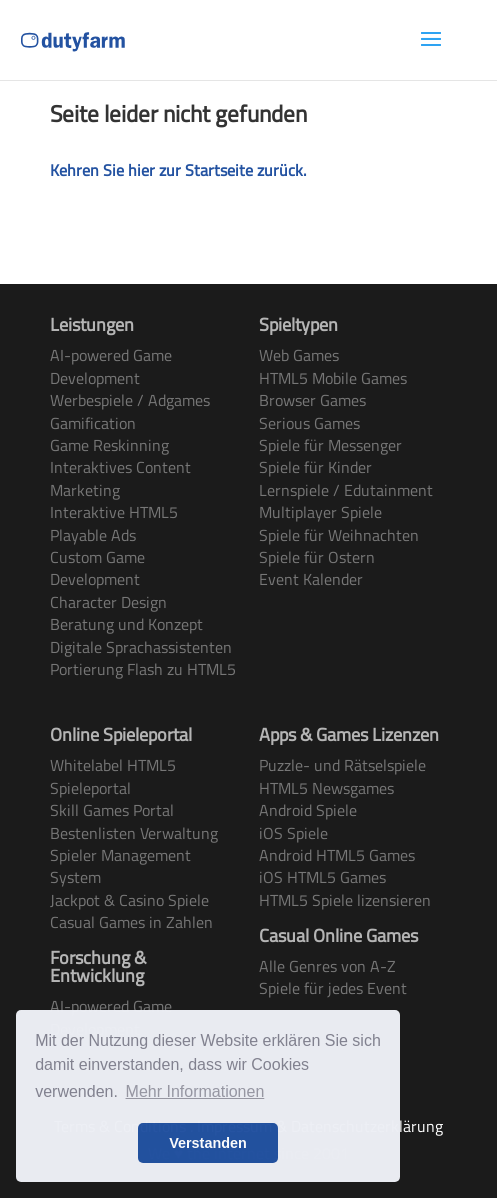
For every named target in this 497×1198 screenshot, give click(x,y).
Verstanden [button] (208, 1143)
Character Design (108, 602)
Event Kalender (311, 579)
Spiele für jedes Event (333, 988)
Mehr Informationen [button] (195, 1091)
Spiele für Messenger (330, 445)
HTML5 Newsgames (326, 788)
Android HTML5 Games (337, 855)
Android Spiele (308, 810)
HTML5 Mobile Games (333, 378)
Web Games (299, 355)
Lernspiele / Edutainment (346, 490)
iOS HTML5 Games (322, 877)
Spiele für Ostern (317, 557)
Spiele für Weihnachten (339, 535)
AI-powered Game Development (111, 366)
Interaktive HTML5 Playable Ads (114, 523)
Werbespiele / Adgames (130, 400)
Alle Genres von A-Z (327, 966)
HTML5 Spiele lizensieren (345, 900)
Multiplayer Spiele (320, 512)
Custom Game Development (97, 568)
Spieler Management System (120, 866)
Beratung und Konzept (126, 624)
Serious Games (309, 423)
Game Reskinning (109, 445)
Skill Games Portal (112, 810)
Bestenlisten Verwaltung (134, 833)
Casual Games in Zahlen (131, 922)
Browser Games (312, 400)
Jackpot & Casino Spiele (129, 900)
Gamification (93, 423)
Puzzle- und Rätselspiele (342, 765)
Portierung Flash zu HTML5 (143, 669)
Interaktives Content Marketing (120, 478)
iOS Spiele (293, 833)
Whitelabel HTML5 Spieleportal (113, 776)
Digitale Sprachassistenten (141, 647)
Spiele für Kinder (315, 467)
